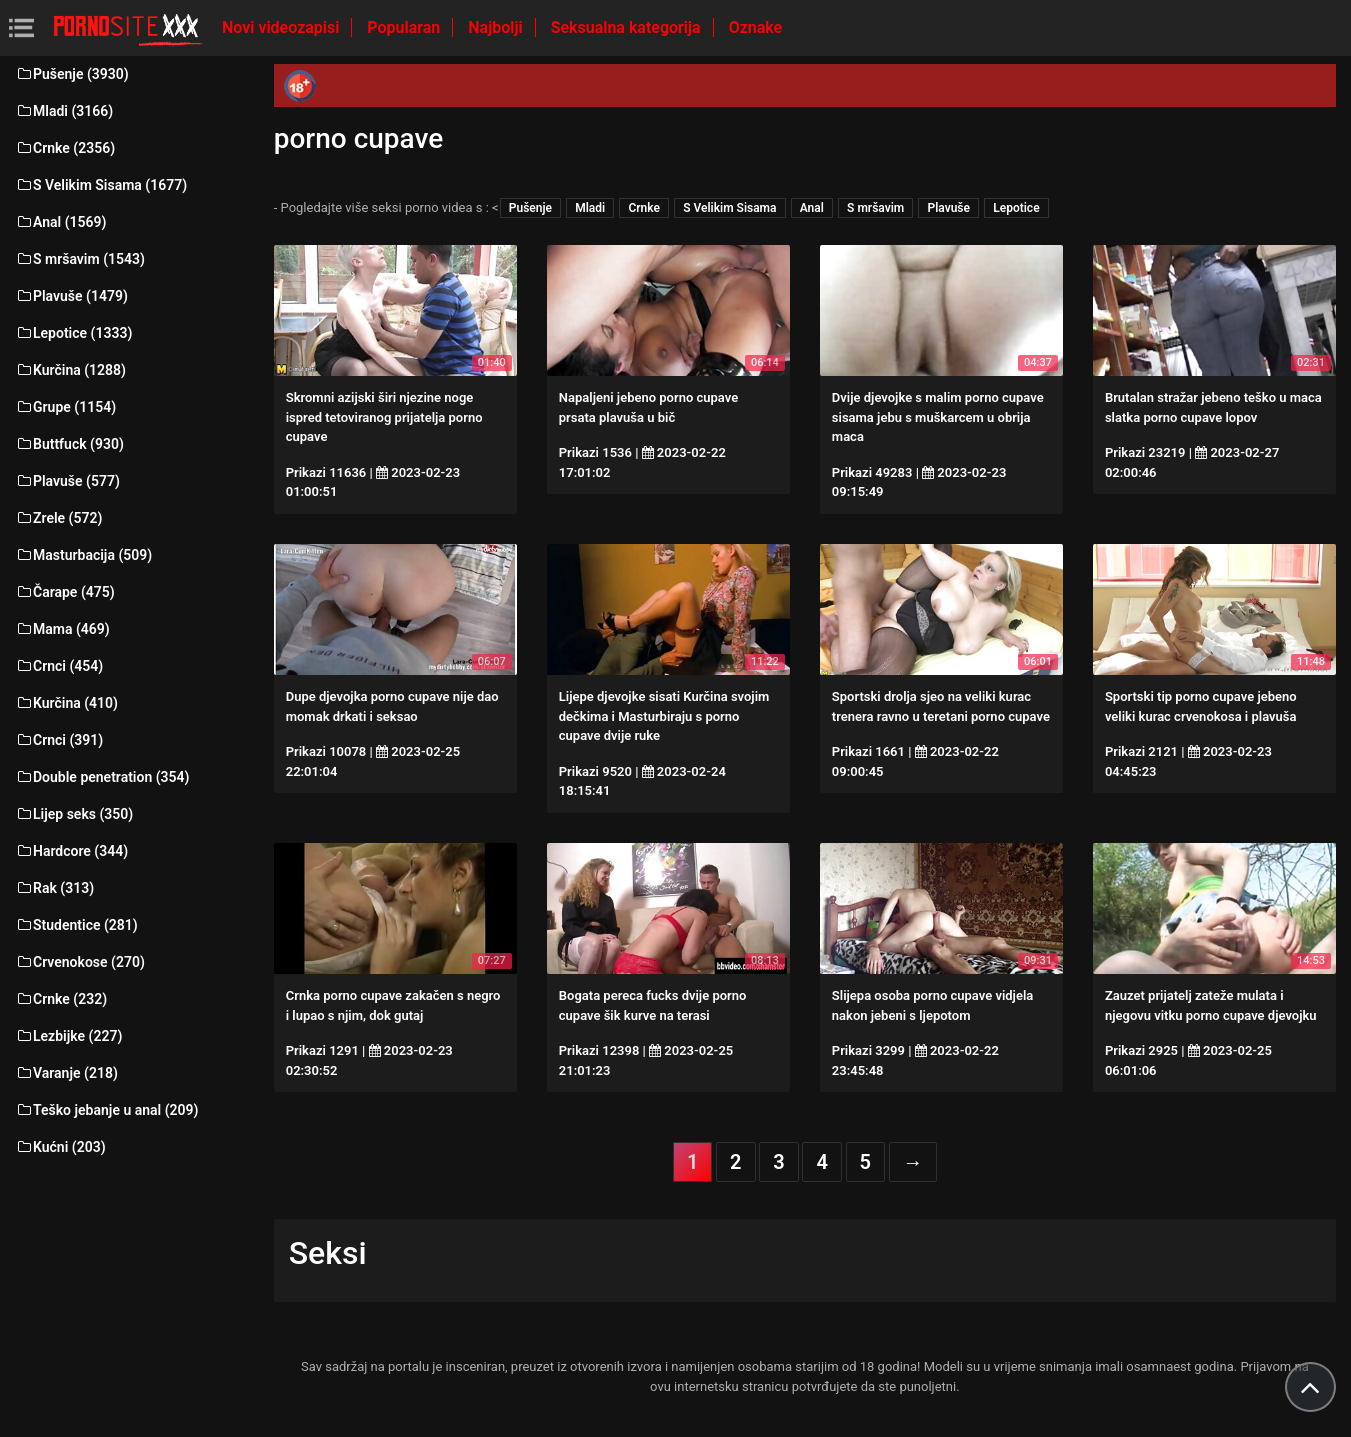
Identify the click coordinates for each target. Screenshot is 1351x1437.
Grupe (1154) (65, 407)
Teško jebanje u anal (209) (106, 1110)
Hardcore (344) (71, 851)
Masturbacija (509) (83, 555)
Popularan (405, 27)
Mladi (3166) (64, 111)
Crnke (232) (61, 999)
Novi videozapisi (282, 27)
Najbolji (497, 27)
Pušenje (530, 208)
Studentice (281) (76, 925)
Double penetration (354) (102, 777)
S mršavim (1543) (80, 259)
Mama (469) (62, 629)
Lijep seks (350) (74, 814)
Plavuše (948, 208)
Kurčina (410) (66, 703)
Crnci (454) (59, 666)
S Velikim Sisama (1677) (101, 185)
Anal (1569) (60, 222)
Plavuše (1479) (71, 296)
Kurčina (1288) (70, 370)
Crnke (644, 208)
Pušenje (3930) (72, 74)
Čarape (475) (65, 592)
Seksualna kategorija (628, 27)
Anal (812, 208)
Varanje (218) (66, 1073)
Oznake (756, 27)
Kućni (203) (60, 1147)
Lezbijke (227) (68, 1036)
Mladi (590, 208)
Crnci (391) (59, 740)
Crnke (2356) (65, 148)
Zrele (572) (58, 518)
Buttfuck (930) (69, 444)
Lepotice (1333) (73, 333)
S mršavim (875, 208)
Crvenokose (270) (80, 962)
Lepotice (1016, 208)
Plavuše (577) (67, 481)
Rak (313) (54, 888)
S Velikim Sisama (729, 208)
